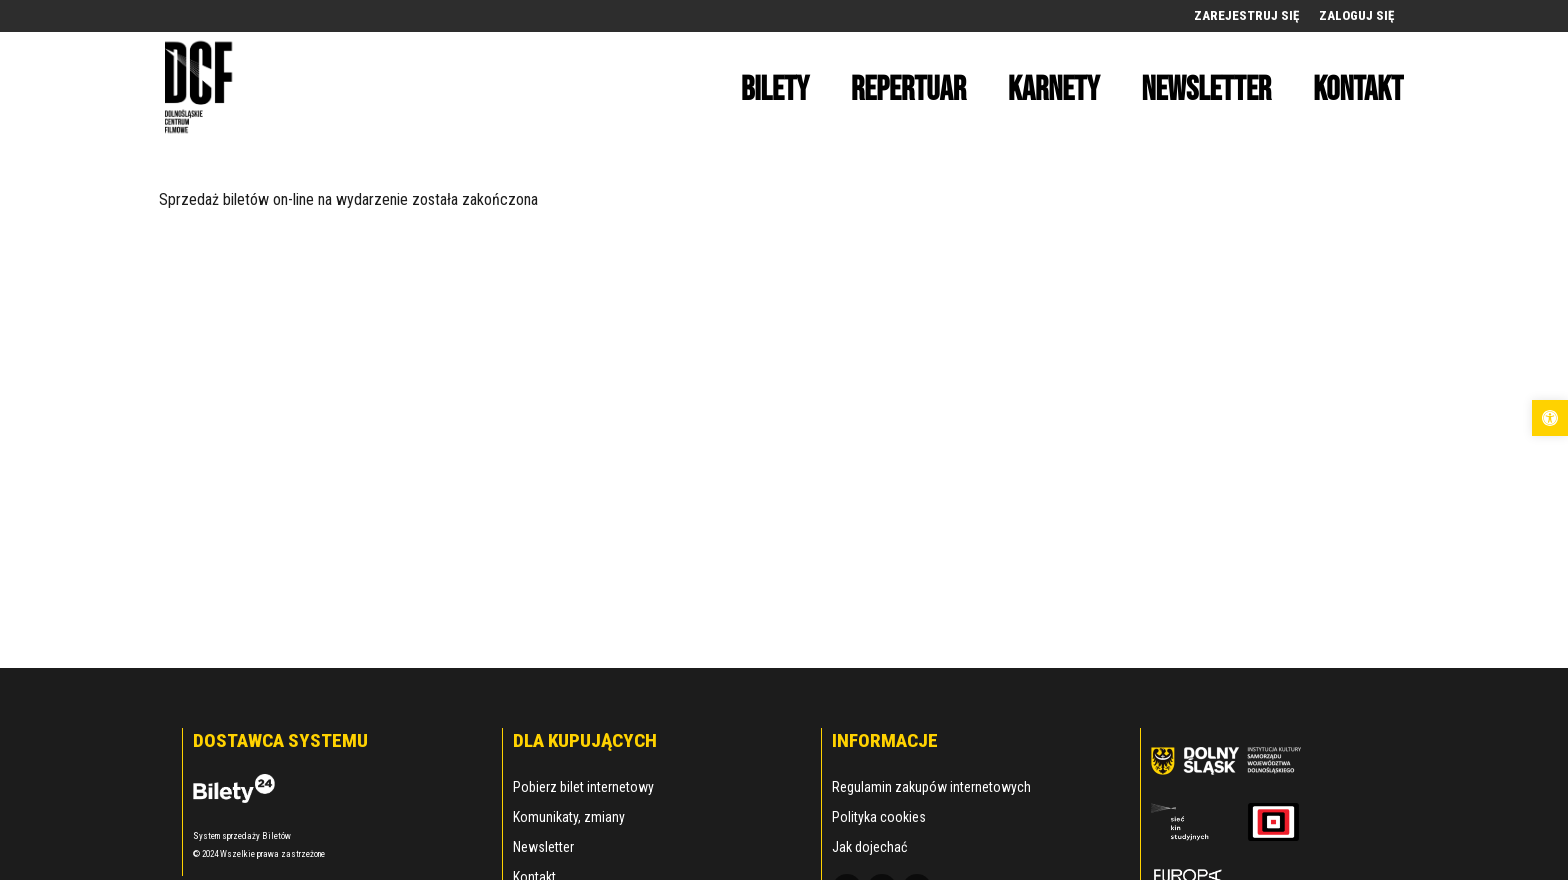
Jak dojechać (869, 847)
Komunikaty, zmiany (569, 817)
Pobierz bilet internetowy (583, 787)
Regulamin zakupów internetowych (931, 787)
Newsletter (543, 847)
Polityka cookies (879, 817)
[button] (1550, 418)
